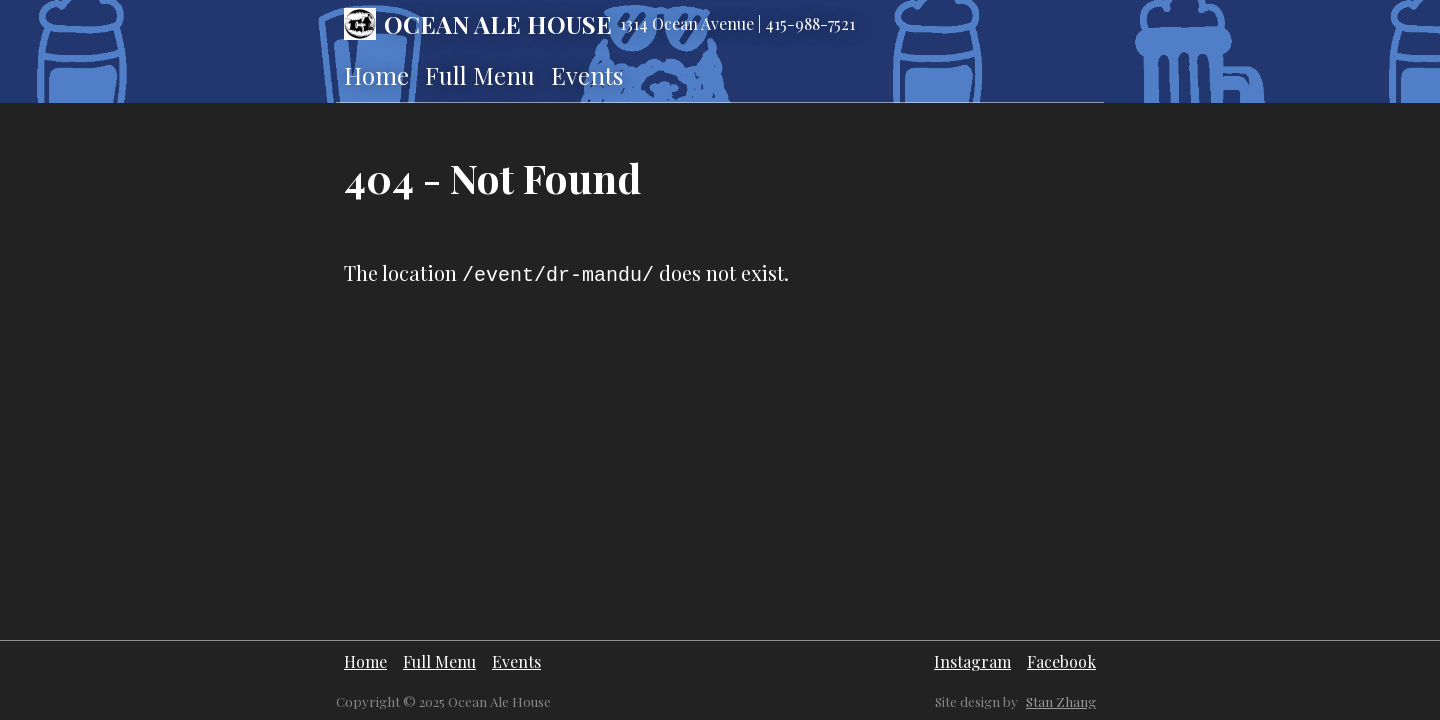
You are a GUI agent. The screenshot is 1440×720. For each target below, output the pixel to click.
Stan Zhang (1061, 701)
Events (587, 75)
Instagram (972, 661)
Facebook (1061, 661)
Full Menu (480, 75)
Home (376, 75)
